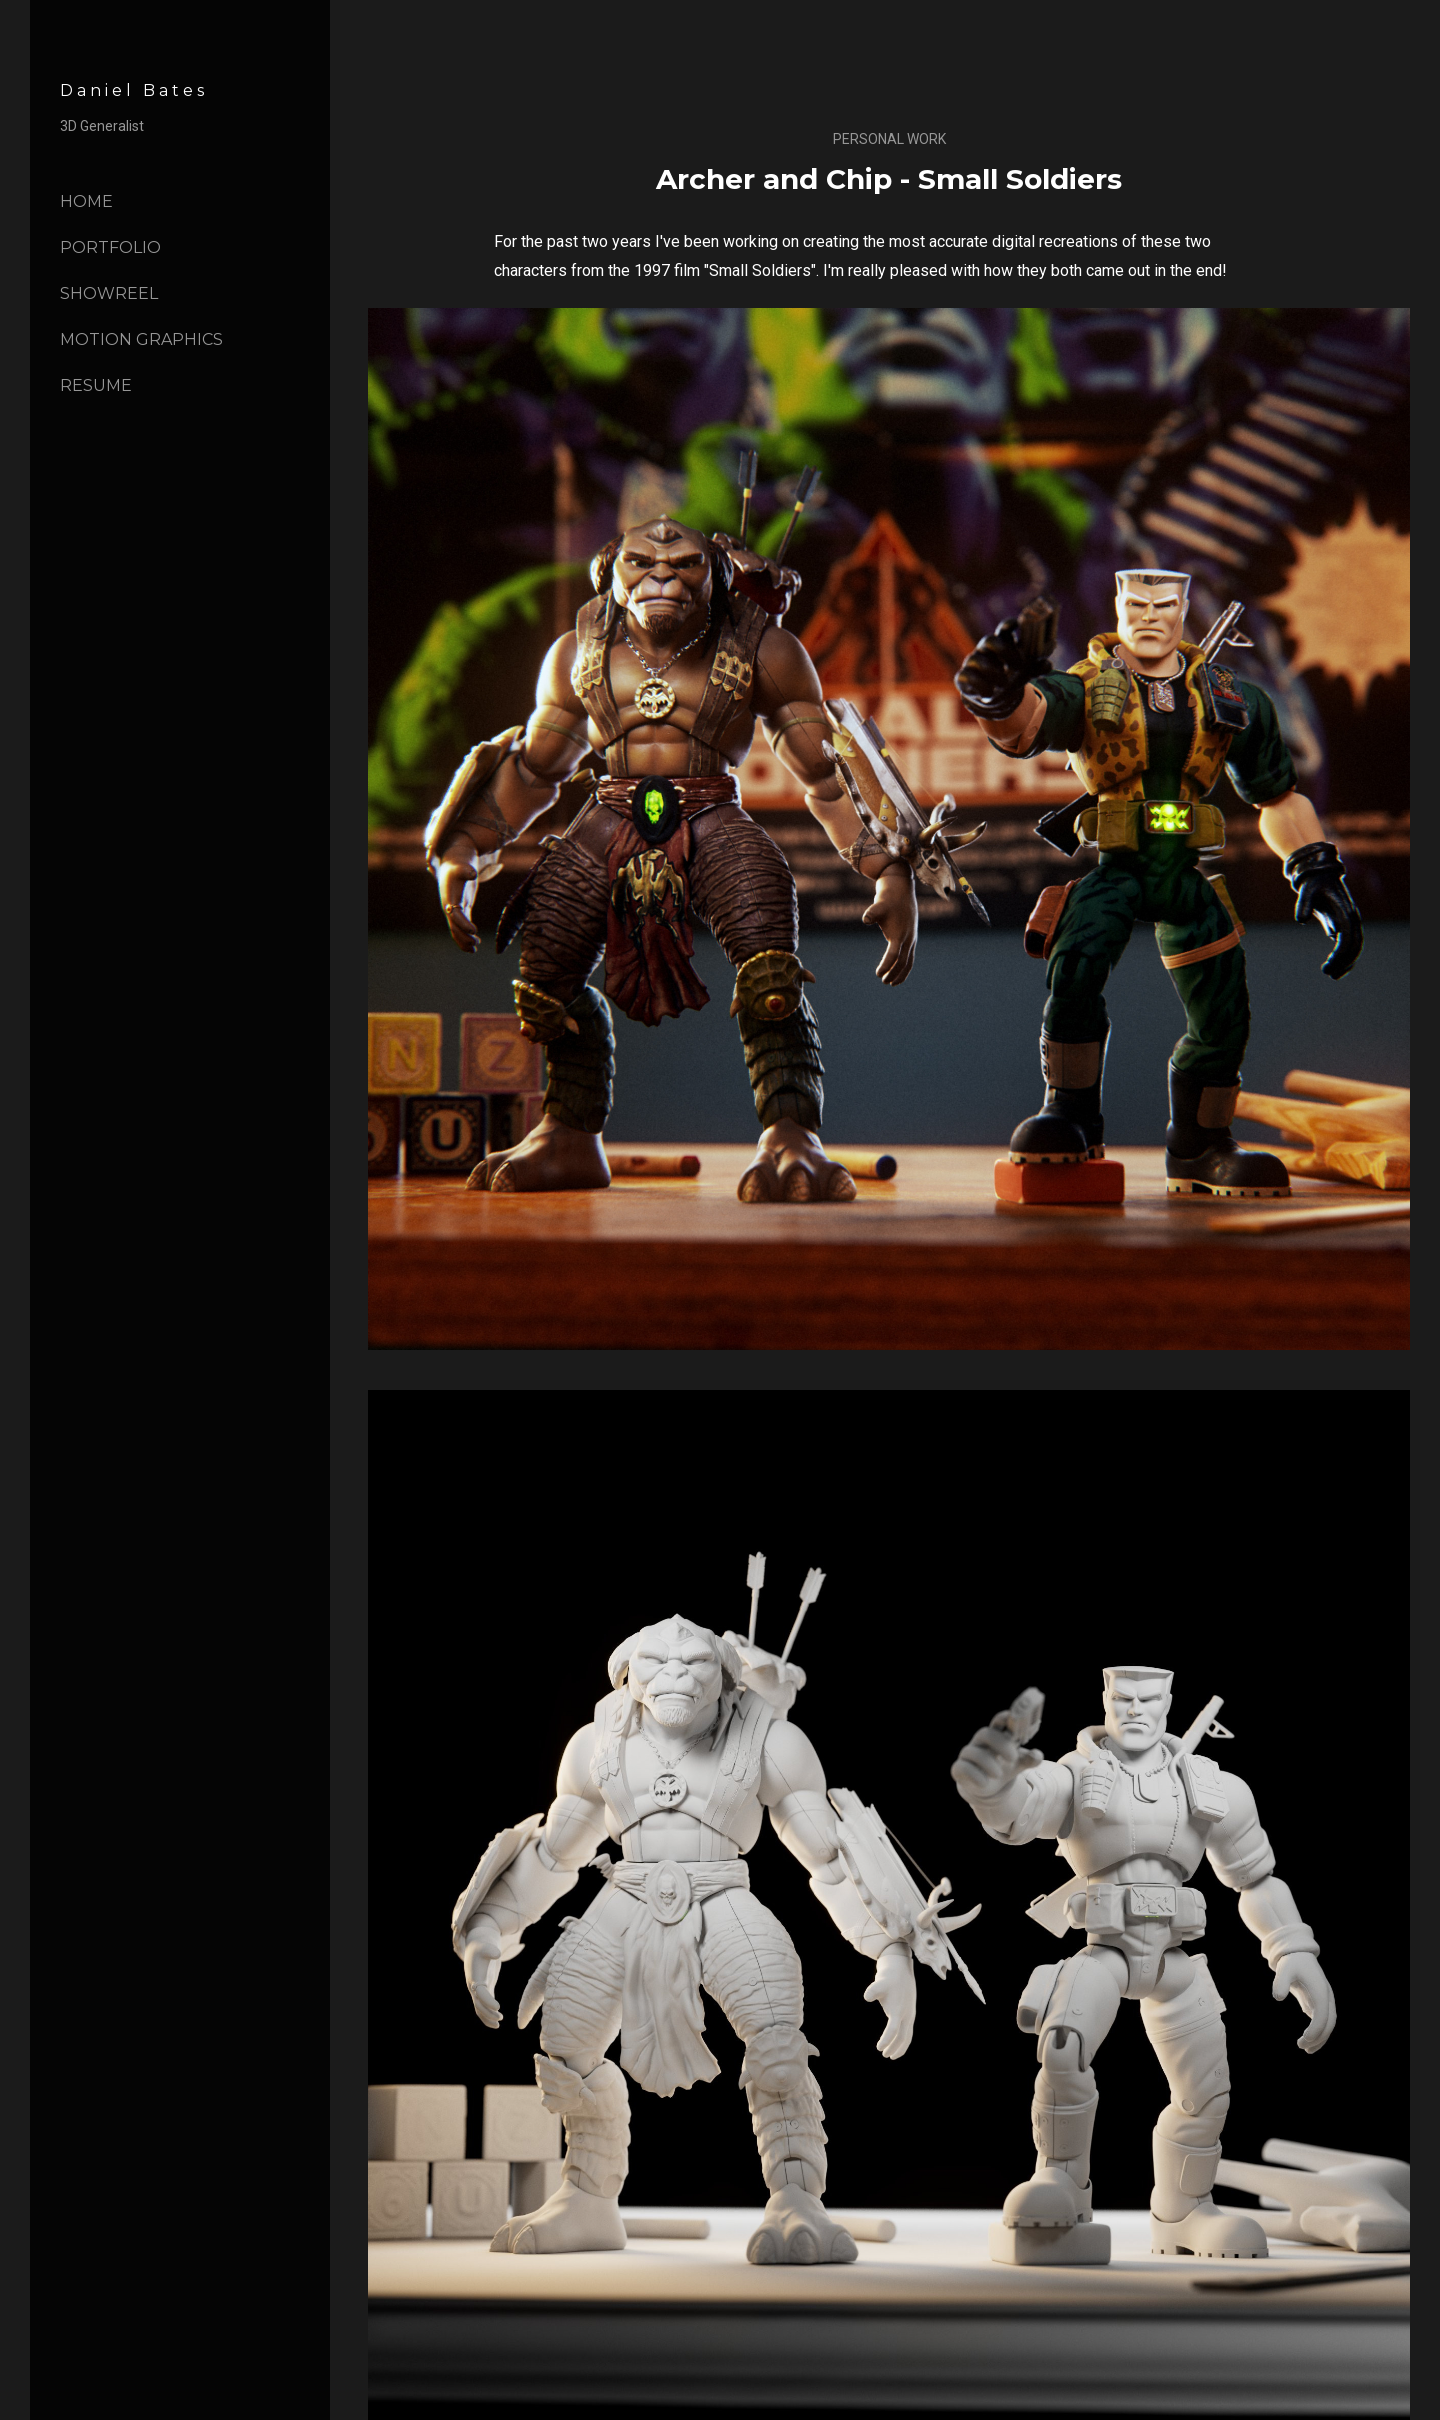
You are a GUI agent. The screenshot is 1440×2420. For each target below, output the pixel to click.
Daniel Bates (134, 90)
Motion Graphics (141, 339)
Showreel (109, 293)
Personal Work (889, 139)
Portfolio (110, 247)
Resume (96, 385)
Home (86, 201)
